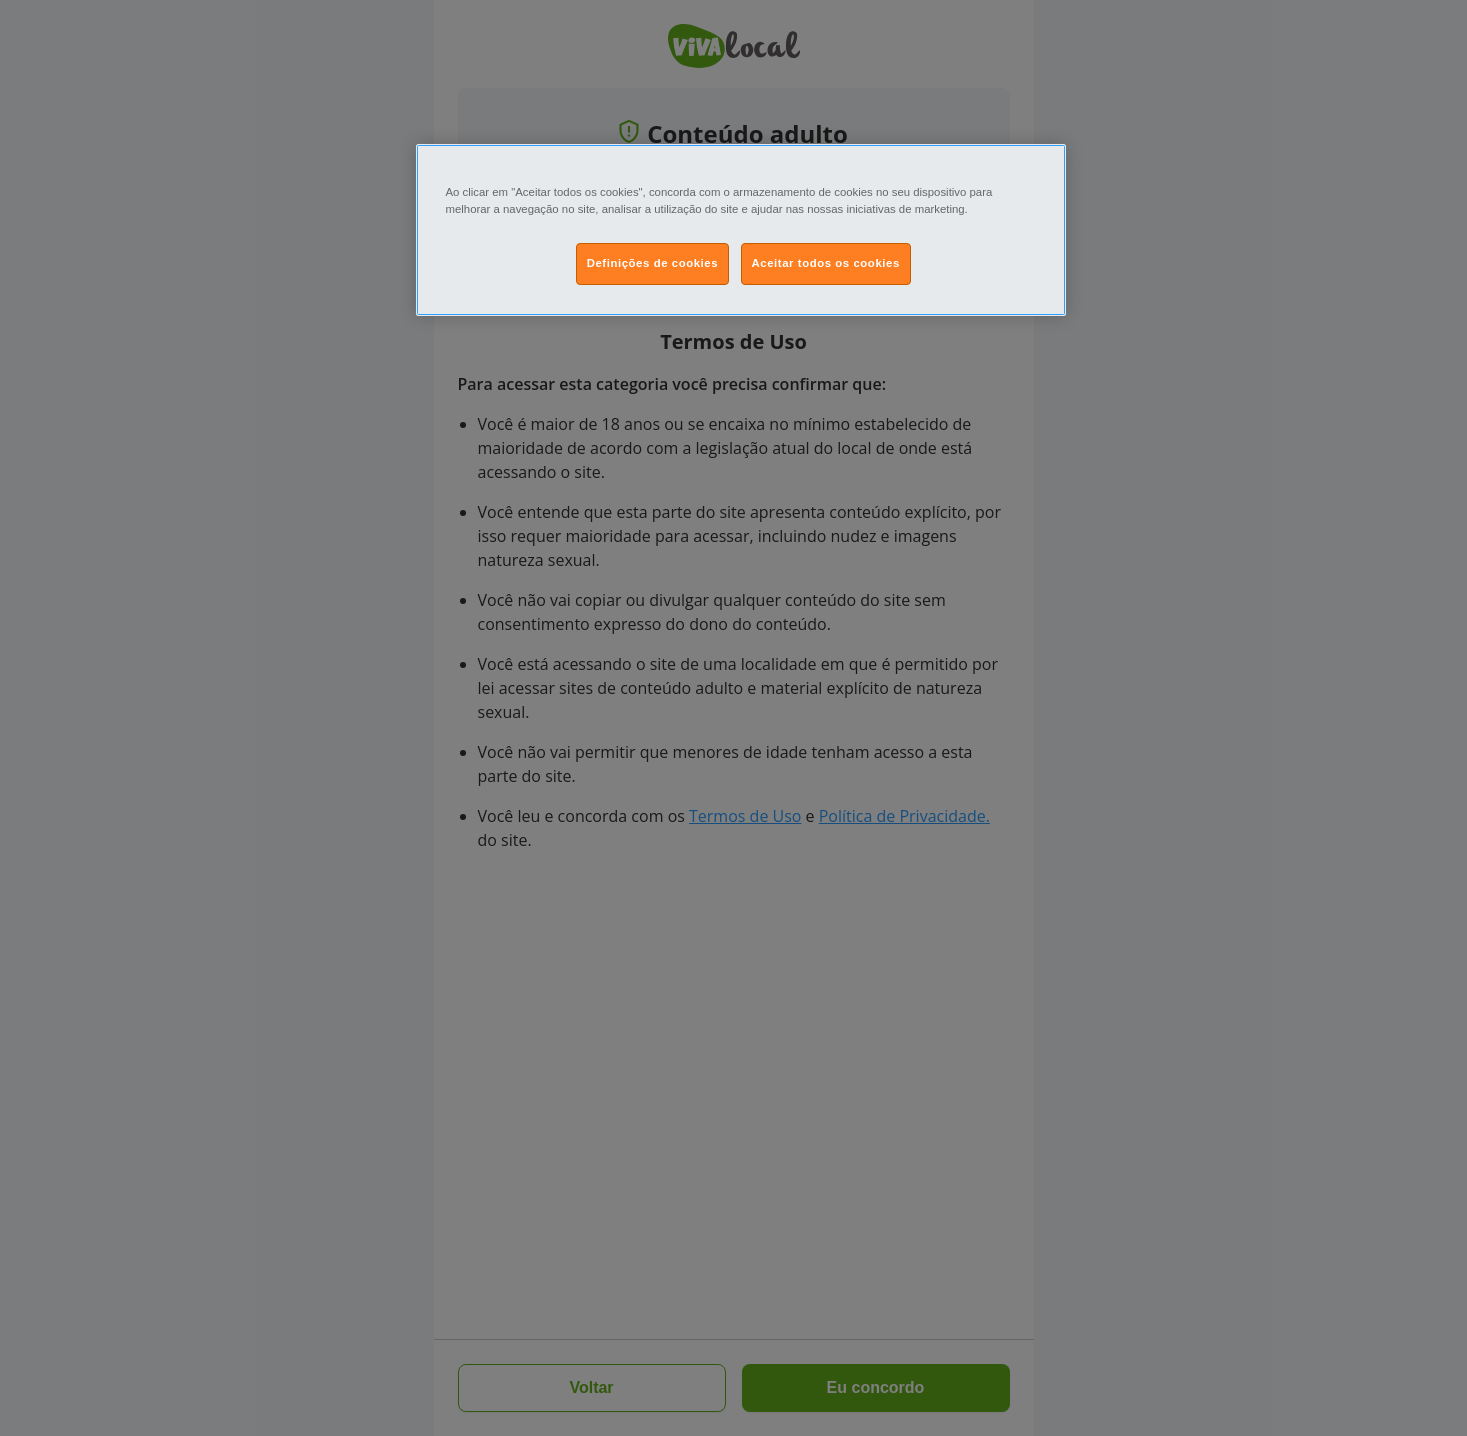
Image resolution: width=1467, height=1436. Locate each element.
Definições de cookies (652, 263)
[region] (741, 230)
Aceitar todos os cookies (826, 263)
